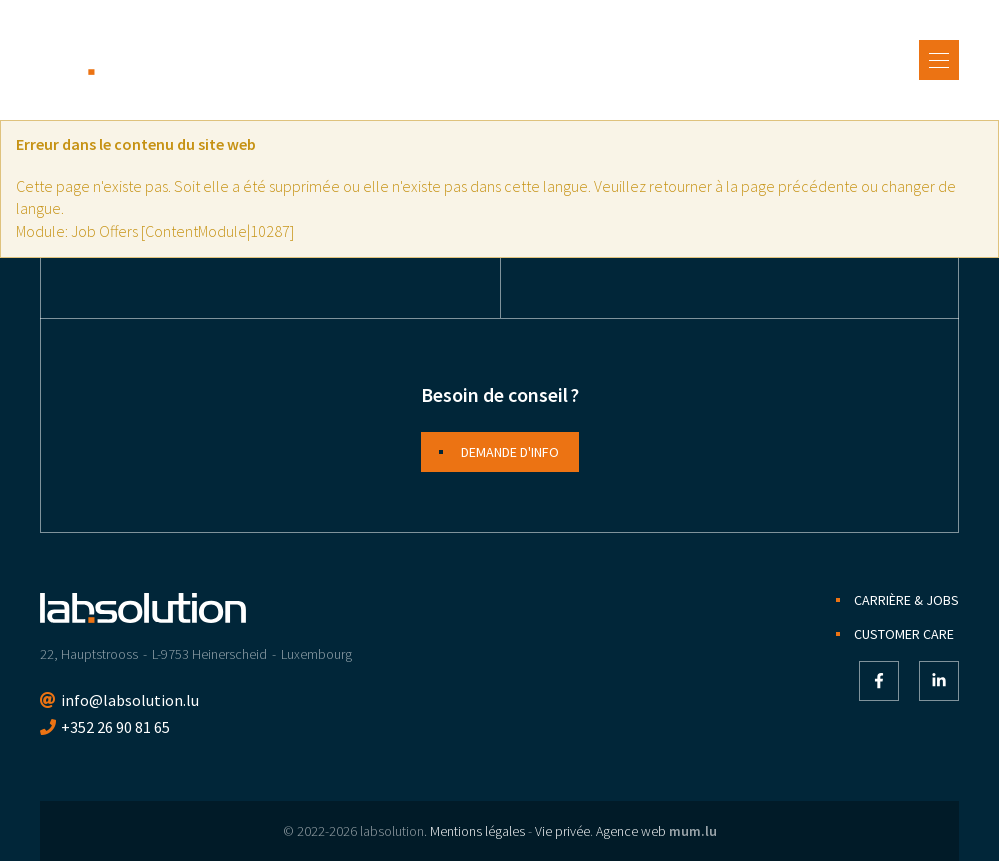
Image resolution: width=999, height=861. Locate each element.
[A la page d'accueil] (143, 60)
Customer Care (904, 634)
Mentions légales (477, 831)
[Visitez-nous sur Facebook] (879, 681)
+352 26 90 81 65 (115, 727)
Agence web (631, 831)
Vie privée (562, 831)
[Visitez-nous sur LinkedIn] (939, 681)
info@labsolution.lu (130, 700)
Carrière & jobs (906, 600)
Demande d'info (510, 452)
